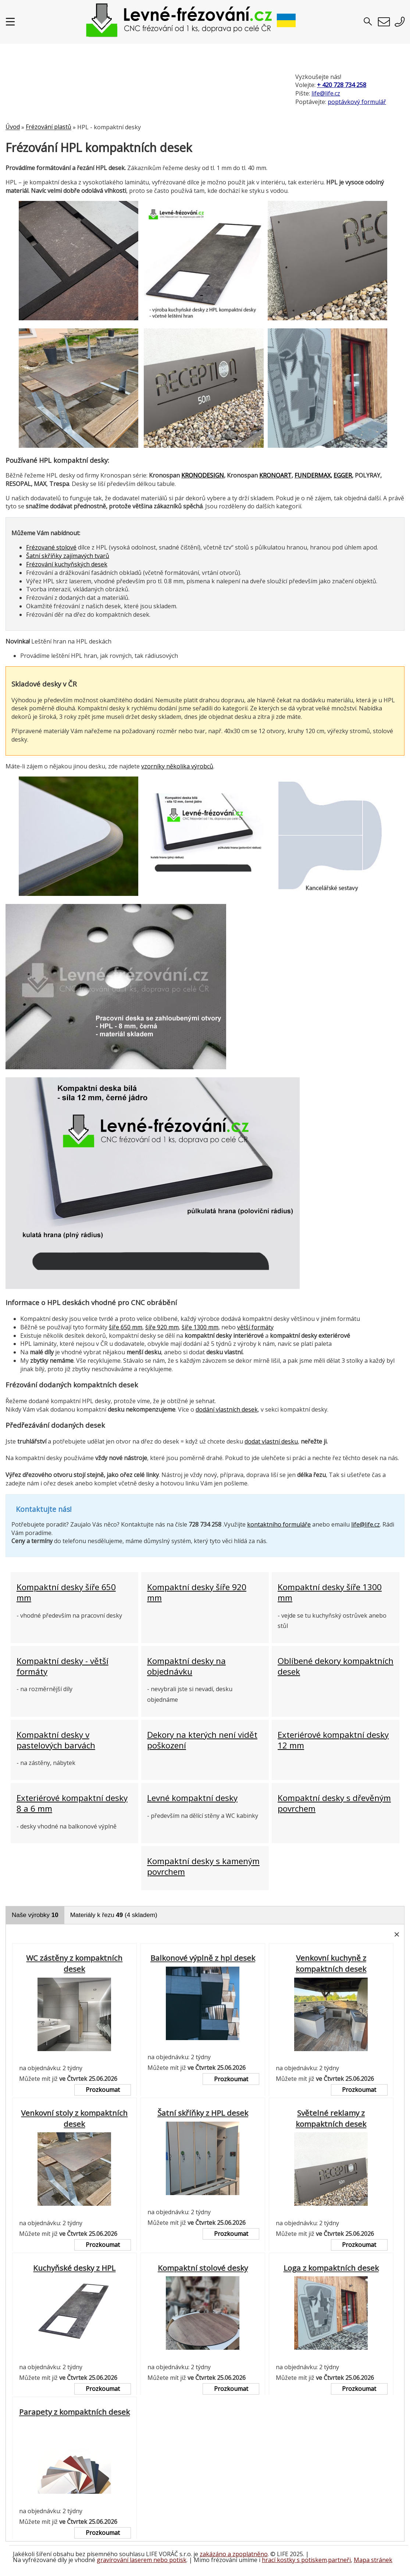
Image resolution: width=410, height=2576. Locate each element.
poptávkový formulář (357, 102)
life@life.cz (325, 93)
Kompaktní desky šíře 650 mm (66, 1592)
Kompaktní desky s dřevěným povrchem (334, 1803)
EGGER (343, 475)
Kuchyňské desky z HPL (74, 2268)
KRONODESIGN (202, 475)
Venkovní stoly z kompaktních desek (74, 2118)
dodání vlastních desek (227, 1409)
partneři (339, 2560)
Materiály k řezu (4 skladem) (113, 1915)
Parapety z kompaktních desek (74, 2412)
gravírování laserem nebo (133, 2560)
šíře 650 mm (125, 1327)
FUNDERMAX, (313, 475)
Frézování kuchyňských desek (66, 564)
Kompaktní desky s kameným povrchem (203, 1867)
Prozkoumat (103, 2090)
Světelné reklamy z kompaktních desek (331, 2118)
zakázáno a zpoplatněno (234, 2554)
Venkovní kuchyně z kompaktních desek (331, 1963)
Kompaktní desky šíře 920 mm (196, 1592)
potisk (177, 2560)
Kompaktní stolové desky (203, 2268)
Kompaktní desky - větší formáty (62, 1666)
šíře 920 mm (162, 1327)
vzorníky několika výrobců (177, 766)
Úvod (13, 127)
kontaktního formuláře (279, 1524)
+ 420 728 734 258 (341, 85)
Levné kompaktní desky (192, 1798)
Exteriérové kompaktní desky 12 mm (333, 1740)
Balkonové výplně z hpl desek (202, 1958)
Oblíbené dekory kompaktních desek (335, 1666)
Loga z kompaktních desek (331, 2268)
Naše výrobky (35, 1915)
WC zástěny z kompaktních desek (74, 1963)
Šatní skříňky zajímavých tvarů (67, 556)
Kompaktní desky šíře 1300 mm (330, 1592)
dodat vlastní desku (271, 1441)
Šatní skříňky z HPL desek (202, 2113)
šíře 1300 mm (200, 1327)
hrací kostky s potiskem (294, 2560)
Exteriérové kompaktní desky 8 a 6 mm (72, 1803)
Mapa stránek (373, 2560)
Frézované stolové (51, 547)
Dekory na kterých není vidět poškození (202, 1740)
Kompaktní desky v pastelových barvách (56, 1740)
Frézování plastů (48, 127)
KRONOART (275, 475)
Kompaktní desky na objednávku (186, 1666)
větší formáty (255, 1327)
